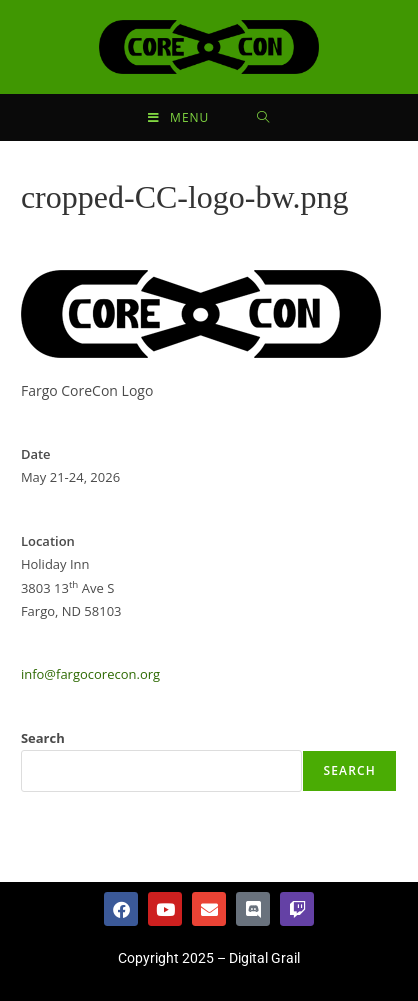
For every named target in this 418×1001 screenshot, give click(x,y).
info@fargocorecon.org (90, 674)
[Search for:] (263, 117)
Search (43, 738)
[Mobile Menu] (178, 117)
